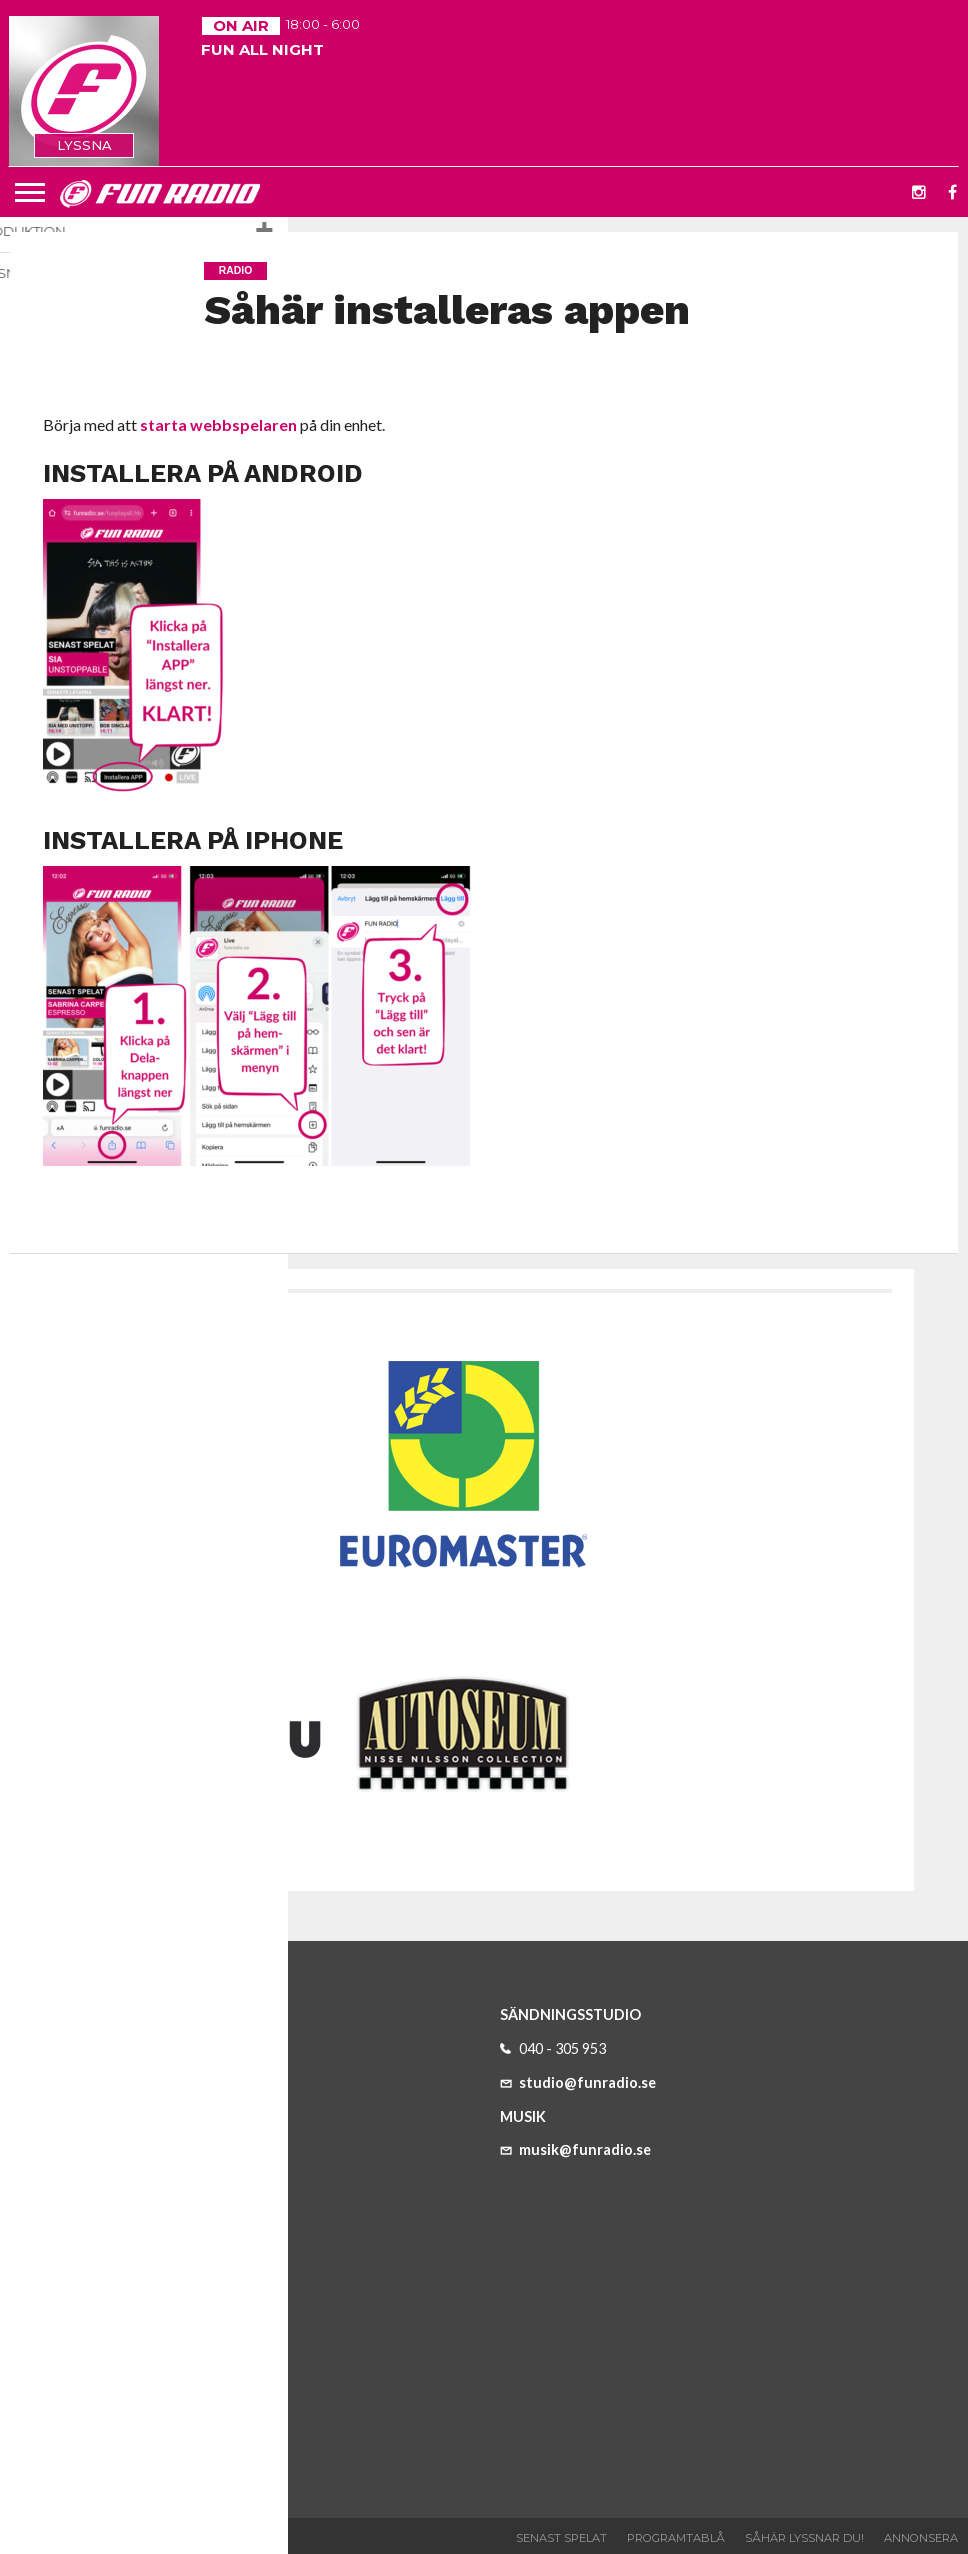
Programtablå (676, 2538)
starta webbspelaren (218, 424)
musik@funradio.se (575, 2149)
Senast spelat (561, 2538)
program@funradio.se (127, 2412)
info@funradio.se (111, 2137)
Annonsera (921, 2538)
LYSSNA (84, 145)
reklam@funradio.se (121, 2345)
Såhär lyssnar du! (804, 2538)
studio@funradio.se (578, 2082)
